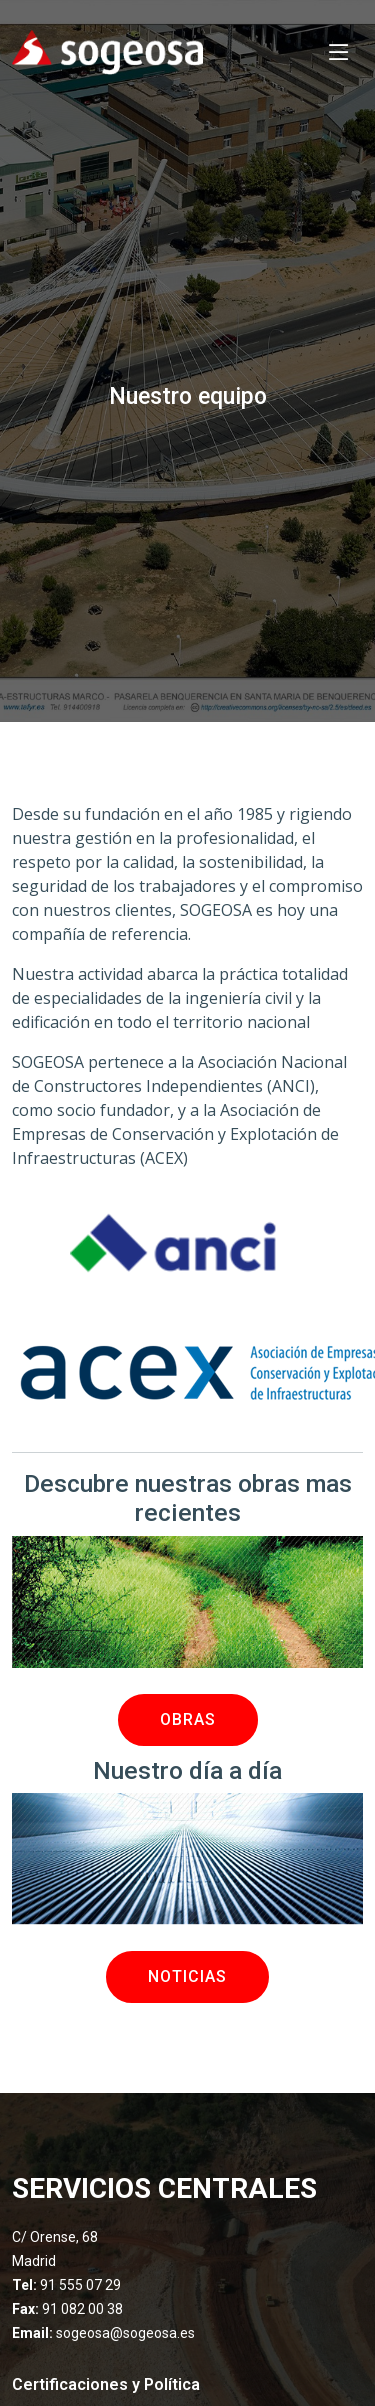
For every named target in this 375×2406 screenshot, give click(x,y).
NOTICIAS (187, 1976)
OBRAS (188, 1719)
